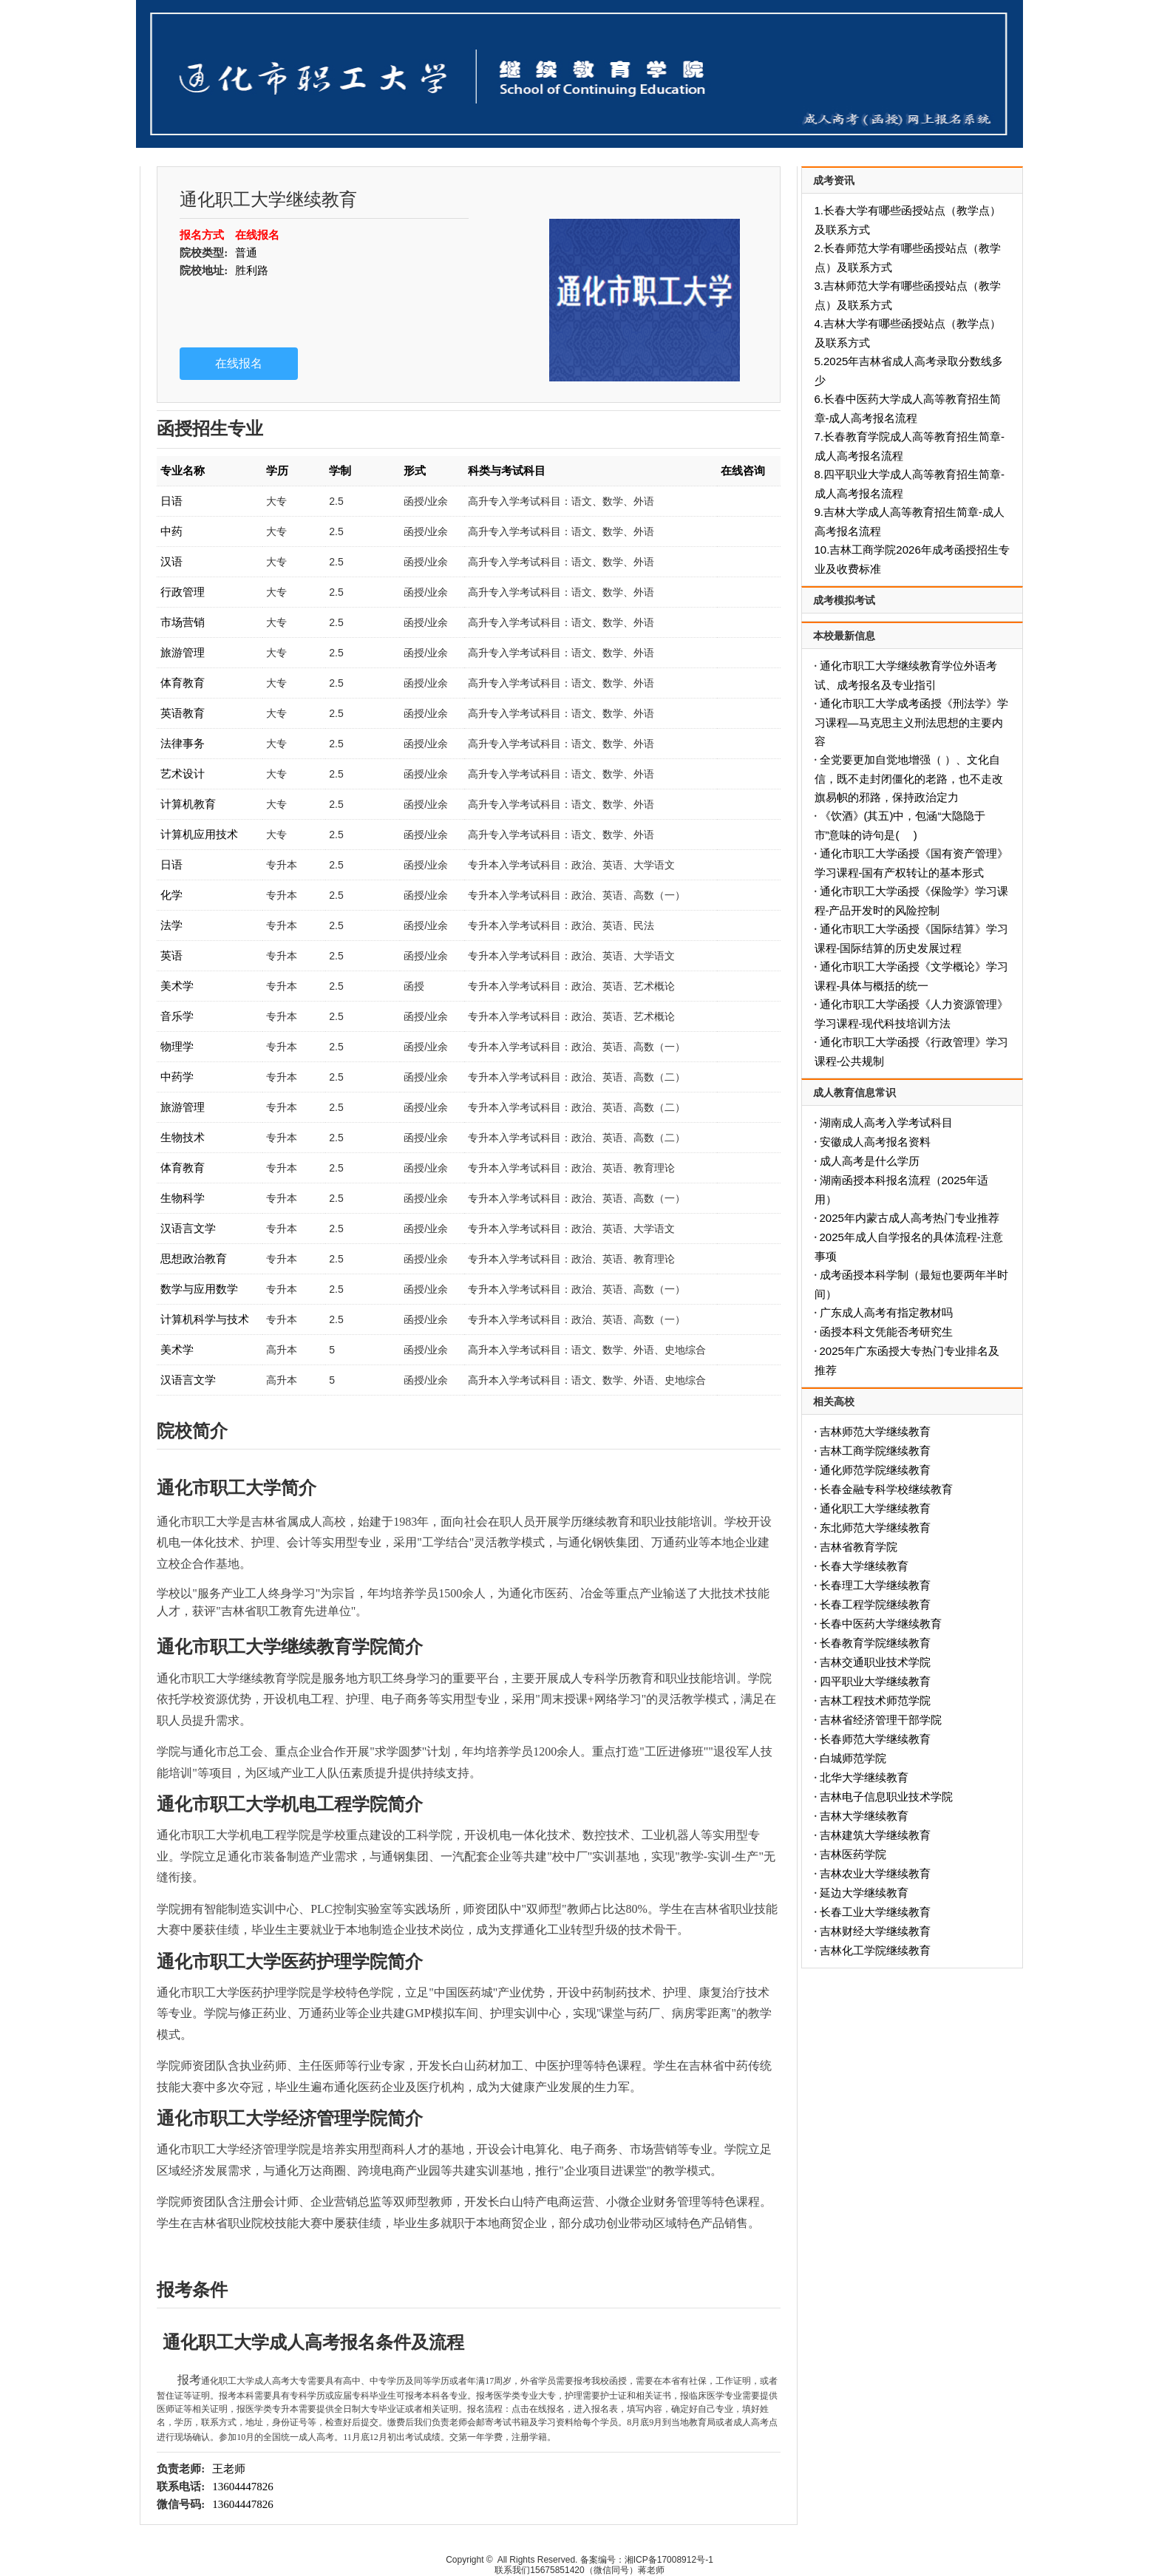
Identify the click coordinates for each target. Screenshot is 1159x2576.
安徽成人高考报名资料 (875, 1141)
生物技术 (182, 1137)
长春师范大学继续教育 (875, 1739)
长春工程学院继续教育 (875, 1604)
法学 (171, 925)
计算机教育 (188, 804)
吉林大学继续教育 (864, 1815)
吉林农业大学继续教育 (875, 1873)
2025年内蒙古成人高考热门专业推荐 (909, 1217)
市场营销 (182, 622)
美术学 (177, 985)
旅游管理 (182, 652)
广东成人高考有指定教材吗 (886, 1312)
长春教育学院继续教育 (875, 1643)
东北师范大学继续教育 (875, 1527)
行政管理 (182, 591)
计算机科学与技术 (204, 1319)
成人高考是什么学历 (870, 1161)
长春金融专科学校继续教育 (886, 1489)
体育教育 (182, 682)
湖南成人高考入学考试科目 (886, 1122)
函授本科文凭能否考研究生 (886, 1331)
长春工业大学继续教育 (875, 1912)
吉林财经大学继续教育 (875, 1931)
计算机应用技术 (199, 834)
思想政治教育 (193, 1258)
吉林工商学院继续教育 (875, 1450)
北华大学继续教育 (864, 1777)
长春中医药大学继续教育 (881, 1623)
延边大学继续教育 (864, 1892)
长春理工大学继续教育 (875, 1585)
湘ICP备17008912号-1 (669, 2560)
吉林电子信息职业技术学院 (886, 1796)
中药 (171, 531)
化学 (171, 894)
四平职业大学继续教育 (875, 1681)
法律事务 (182, 743)
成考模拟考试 (844, 600)
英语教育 (182, 713)
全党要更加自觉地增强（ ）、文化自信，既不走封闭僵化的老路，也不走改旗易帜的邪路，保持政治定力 (909, 778)
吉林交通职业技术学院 (875, 1662)
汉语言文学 (188, 1228)
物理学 (177, 1046)
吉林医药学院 (853, 1854)
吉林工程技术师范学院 (875, 1700)
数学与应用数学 (199, 1288)
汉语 (171, 561)
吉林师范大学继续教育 (875, 1431)
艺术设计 (182, 773)
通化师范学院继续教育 (875, 1470)
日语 (171, 501)
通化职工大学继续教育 (875, 1508)
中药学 (177, 1076)
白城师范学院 (853, 1758)
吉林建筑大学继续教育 (875, 1835)
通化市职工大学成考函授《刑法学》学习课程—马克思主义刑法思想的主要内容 (911, 722)
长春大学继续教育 (864, 1566)
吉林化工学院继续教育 (875, 1950)
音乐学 (177, 1016)
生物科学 (182, 1198)
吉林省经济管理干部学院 (881, 1719)
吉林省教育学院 (858, 1546)
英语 (171, 955)
